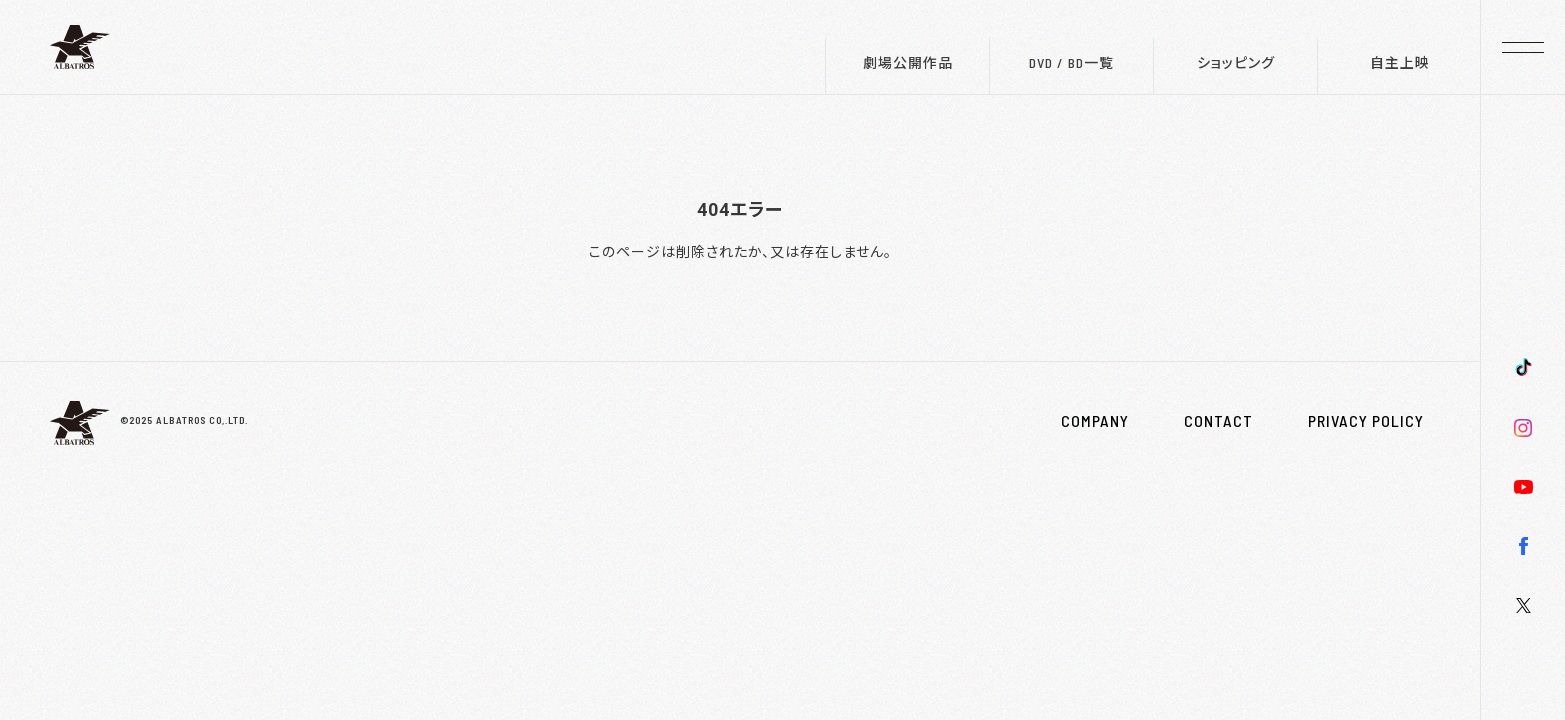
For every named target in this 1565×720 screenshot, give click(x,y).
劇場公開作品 (908, 62)
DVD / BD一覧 (1071, 62)
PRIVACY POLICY (1366, 421)
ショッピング (1236, 62)
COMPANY (1095, 421)
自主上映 (1400, 62)
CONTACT (1218, 421)
